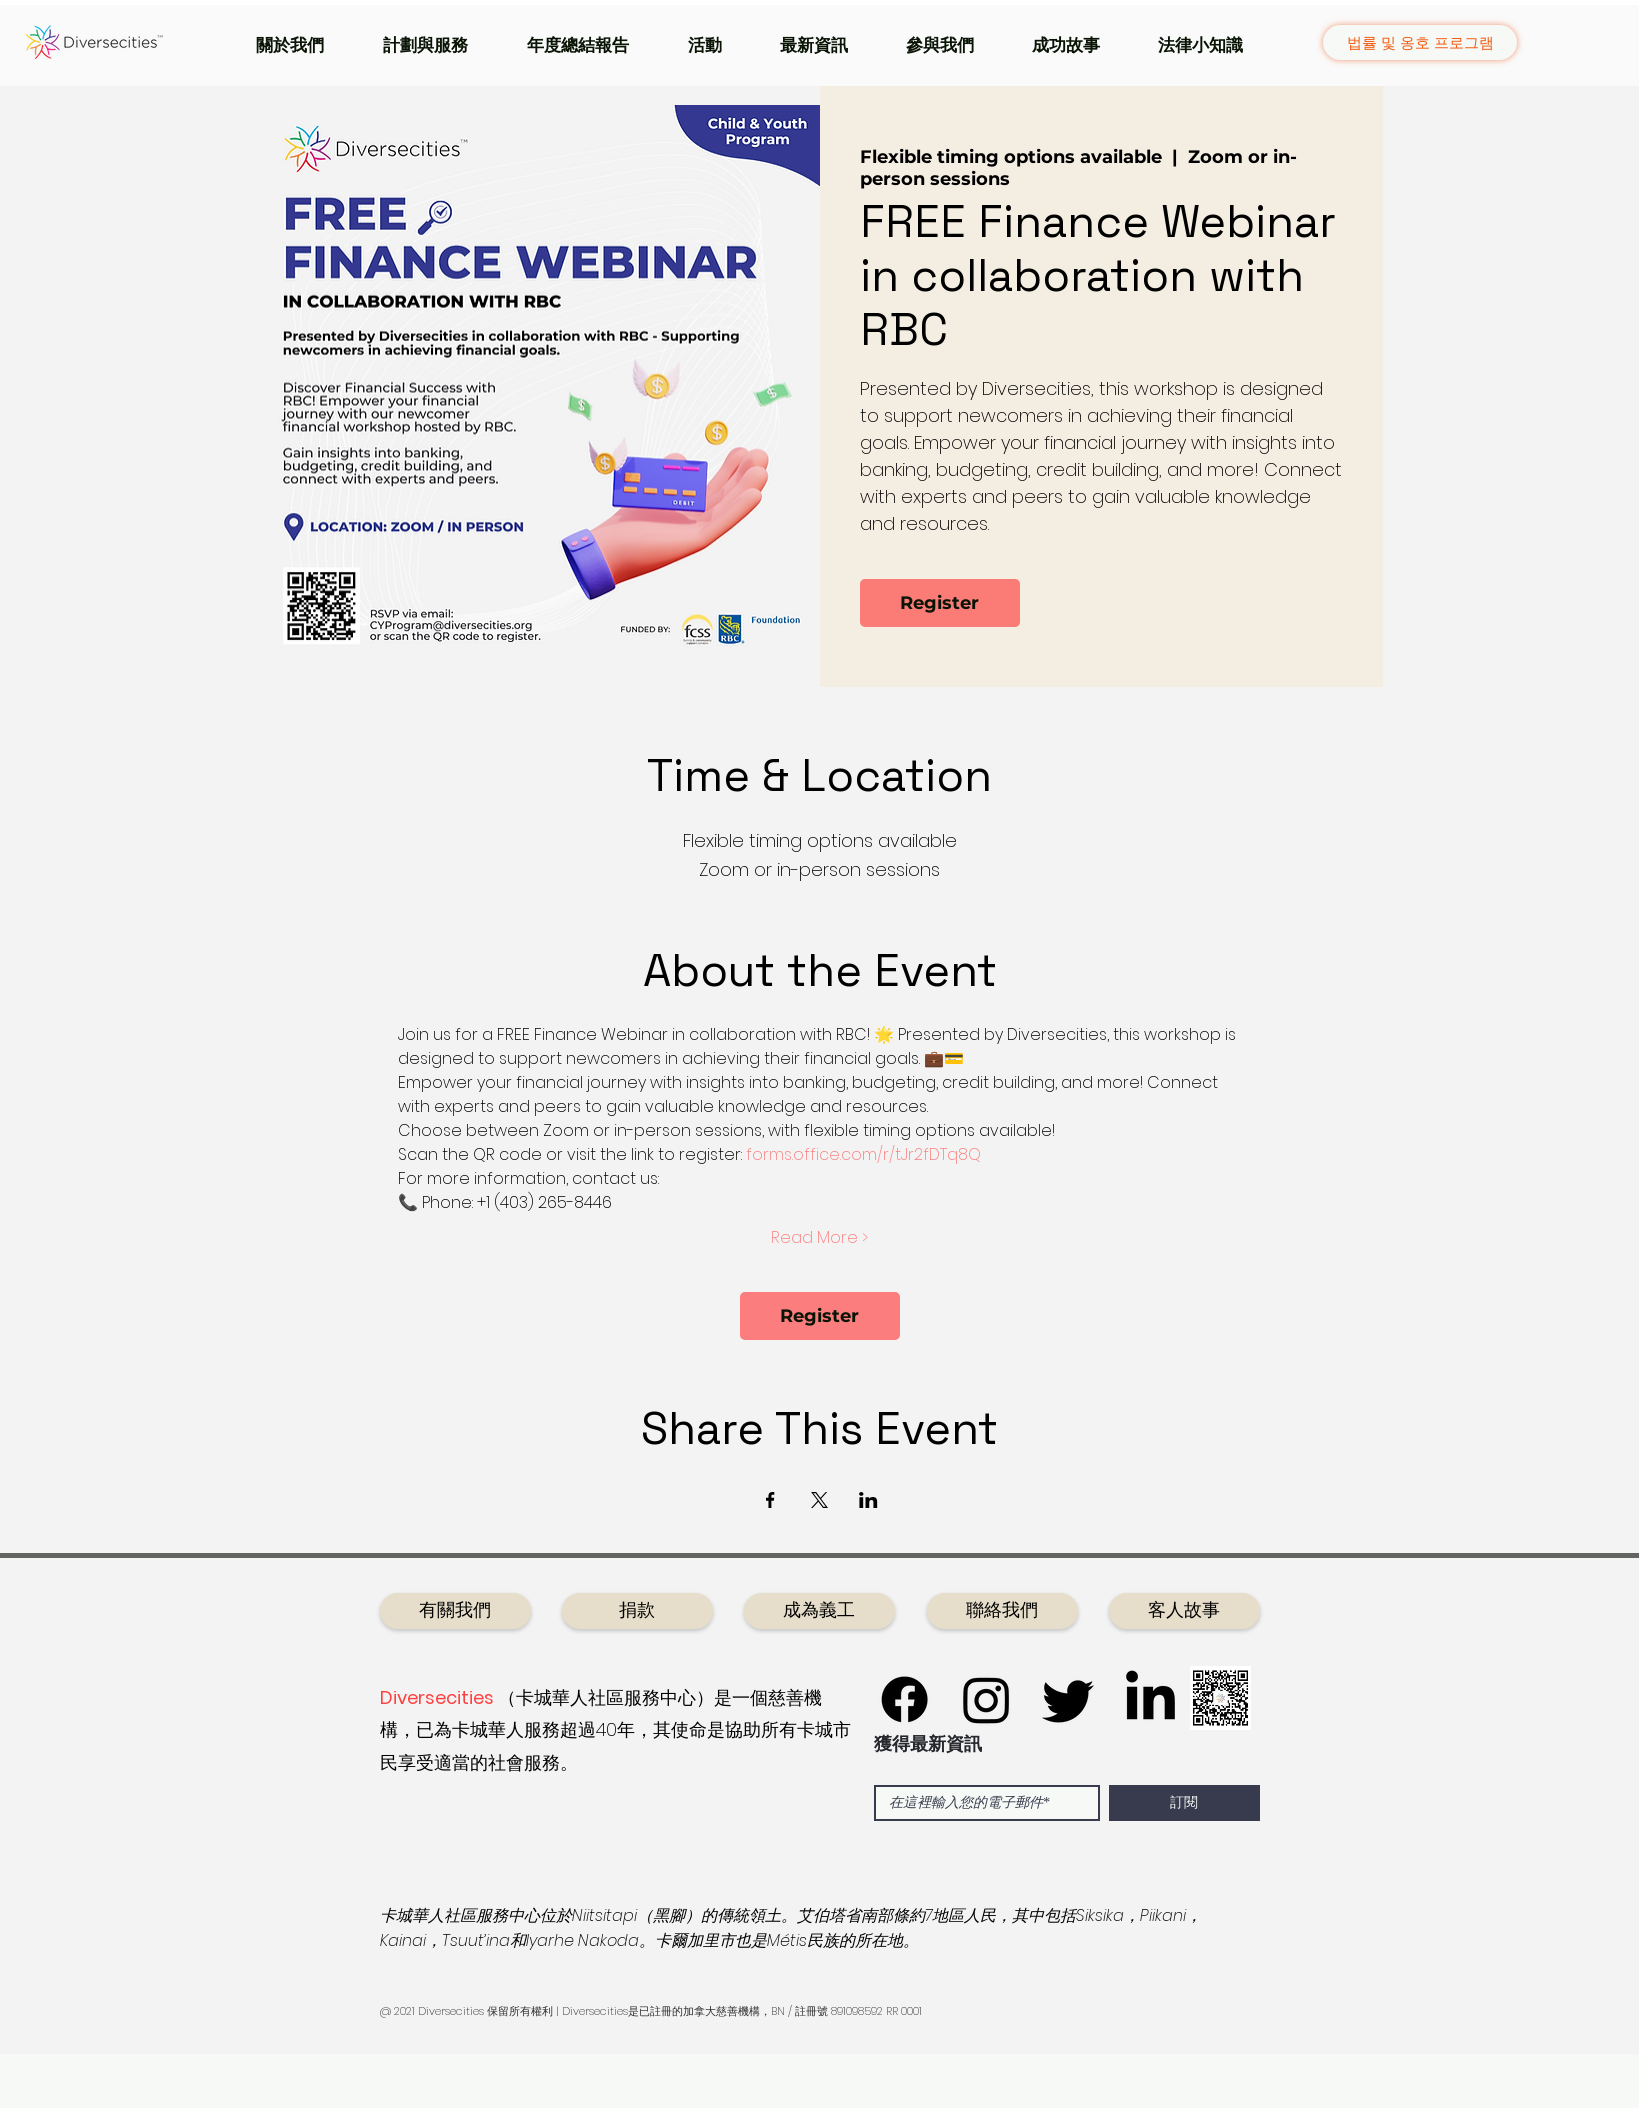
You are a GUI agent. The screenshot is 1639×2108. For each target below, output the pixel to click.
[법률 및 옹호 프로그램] (1420, 42)
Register (939, 603)
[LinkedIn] (1150, 1699)
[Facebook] (904, 1699)
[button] (304, 45)
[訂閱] (1184, 1803)
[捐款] (637, 1611)
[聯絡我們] (1002, 1611)
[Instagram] (986, 1699)
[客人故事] (1184, 1611)
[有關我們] (455, 1611)
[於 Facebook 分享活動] (770, 1500)
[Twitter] (1068, 1699)
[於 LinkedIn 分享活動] (868, 1500)
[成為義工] (819, 1611)
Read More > (819, 1238)
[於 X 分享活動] (819, 1500)
